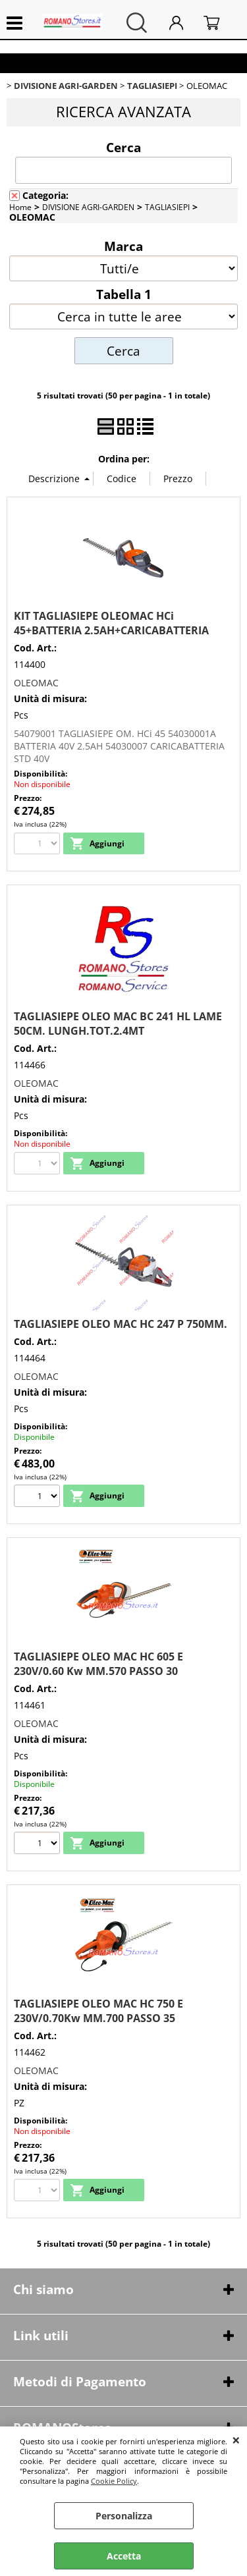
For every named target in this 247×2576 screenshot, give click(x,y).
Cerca (123, 146)
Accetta (124, 2556)
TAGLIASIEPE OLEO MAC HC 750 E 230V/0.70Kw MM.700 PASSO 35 (98, 2010)
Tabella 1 (123, 293)
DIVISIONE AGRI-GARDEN (88, 207)
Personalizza (124, 2515)
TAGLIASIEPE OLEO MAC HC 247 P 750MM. (120, 1324)
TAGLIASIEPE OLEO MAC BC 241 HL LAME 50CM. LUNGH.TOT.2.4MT (118, 1023)
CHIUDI (236, 2439)
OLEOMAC (36, 682)
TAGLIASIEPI (167, 207)
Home (20, 207)
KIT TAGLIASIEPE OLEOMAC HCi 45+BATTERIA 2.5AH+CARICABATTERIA (111, 623)
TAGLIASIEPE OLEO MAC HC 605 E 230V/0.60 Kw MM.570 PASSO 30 (98, 1663)
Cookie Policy (114, 2481)
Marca (123, 245)
